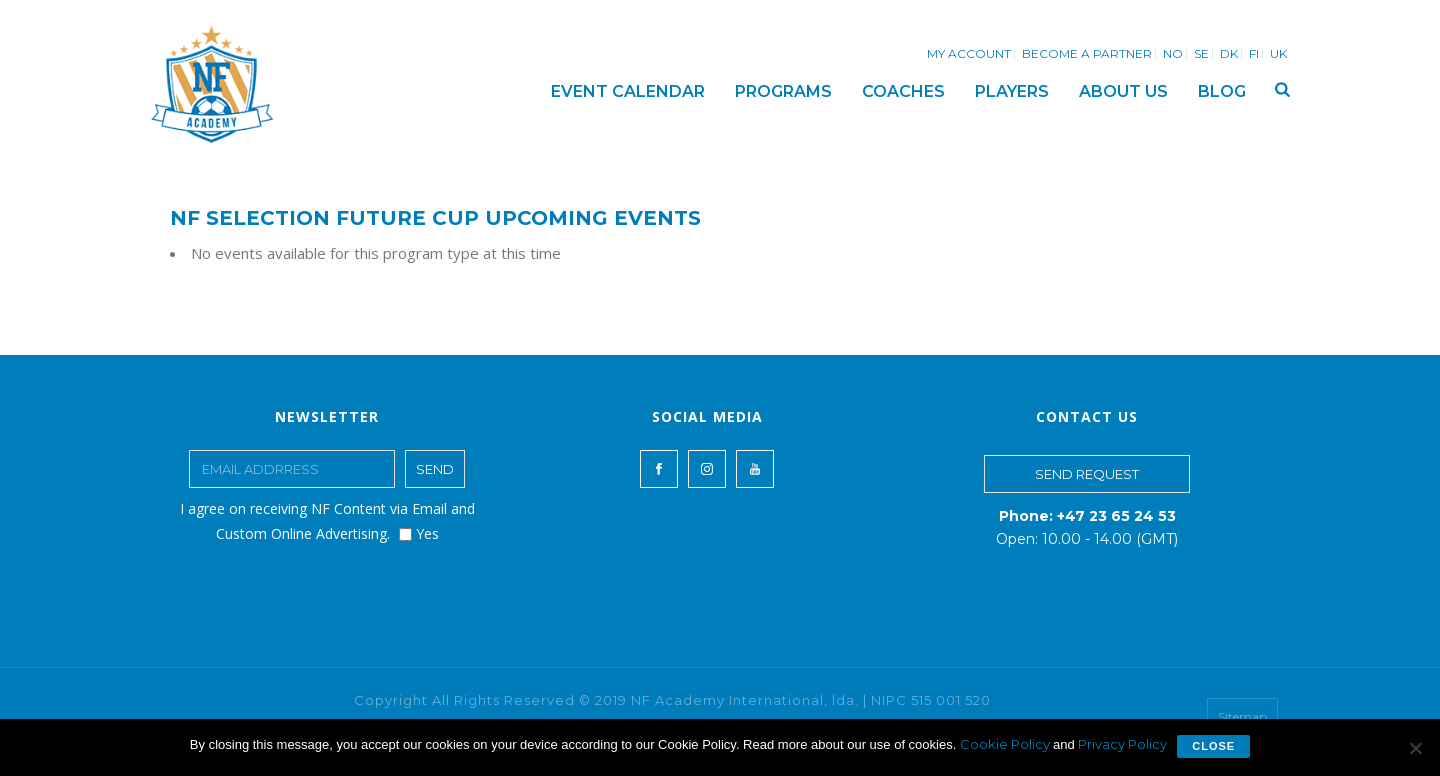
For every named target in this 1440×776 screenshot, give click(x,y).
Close (1213, 746)
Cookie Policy (1006, 744)
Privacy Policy (1122, 744)
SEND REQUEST (1087, 474)
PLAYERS (1012, 91)
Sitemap (1242, 716)
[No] (1415, 748)
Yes (419, 533)
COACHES (903, 91)
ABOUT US (1123, 91)
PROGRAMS (783, 91)
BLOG (1222, 91)
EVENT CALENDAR (628, 91)
